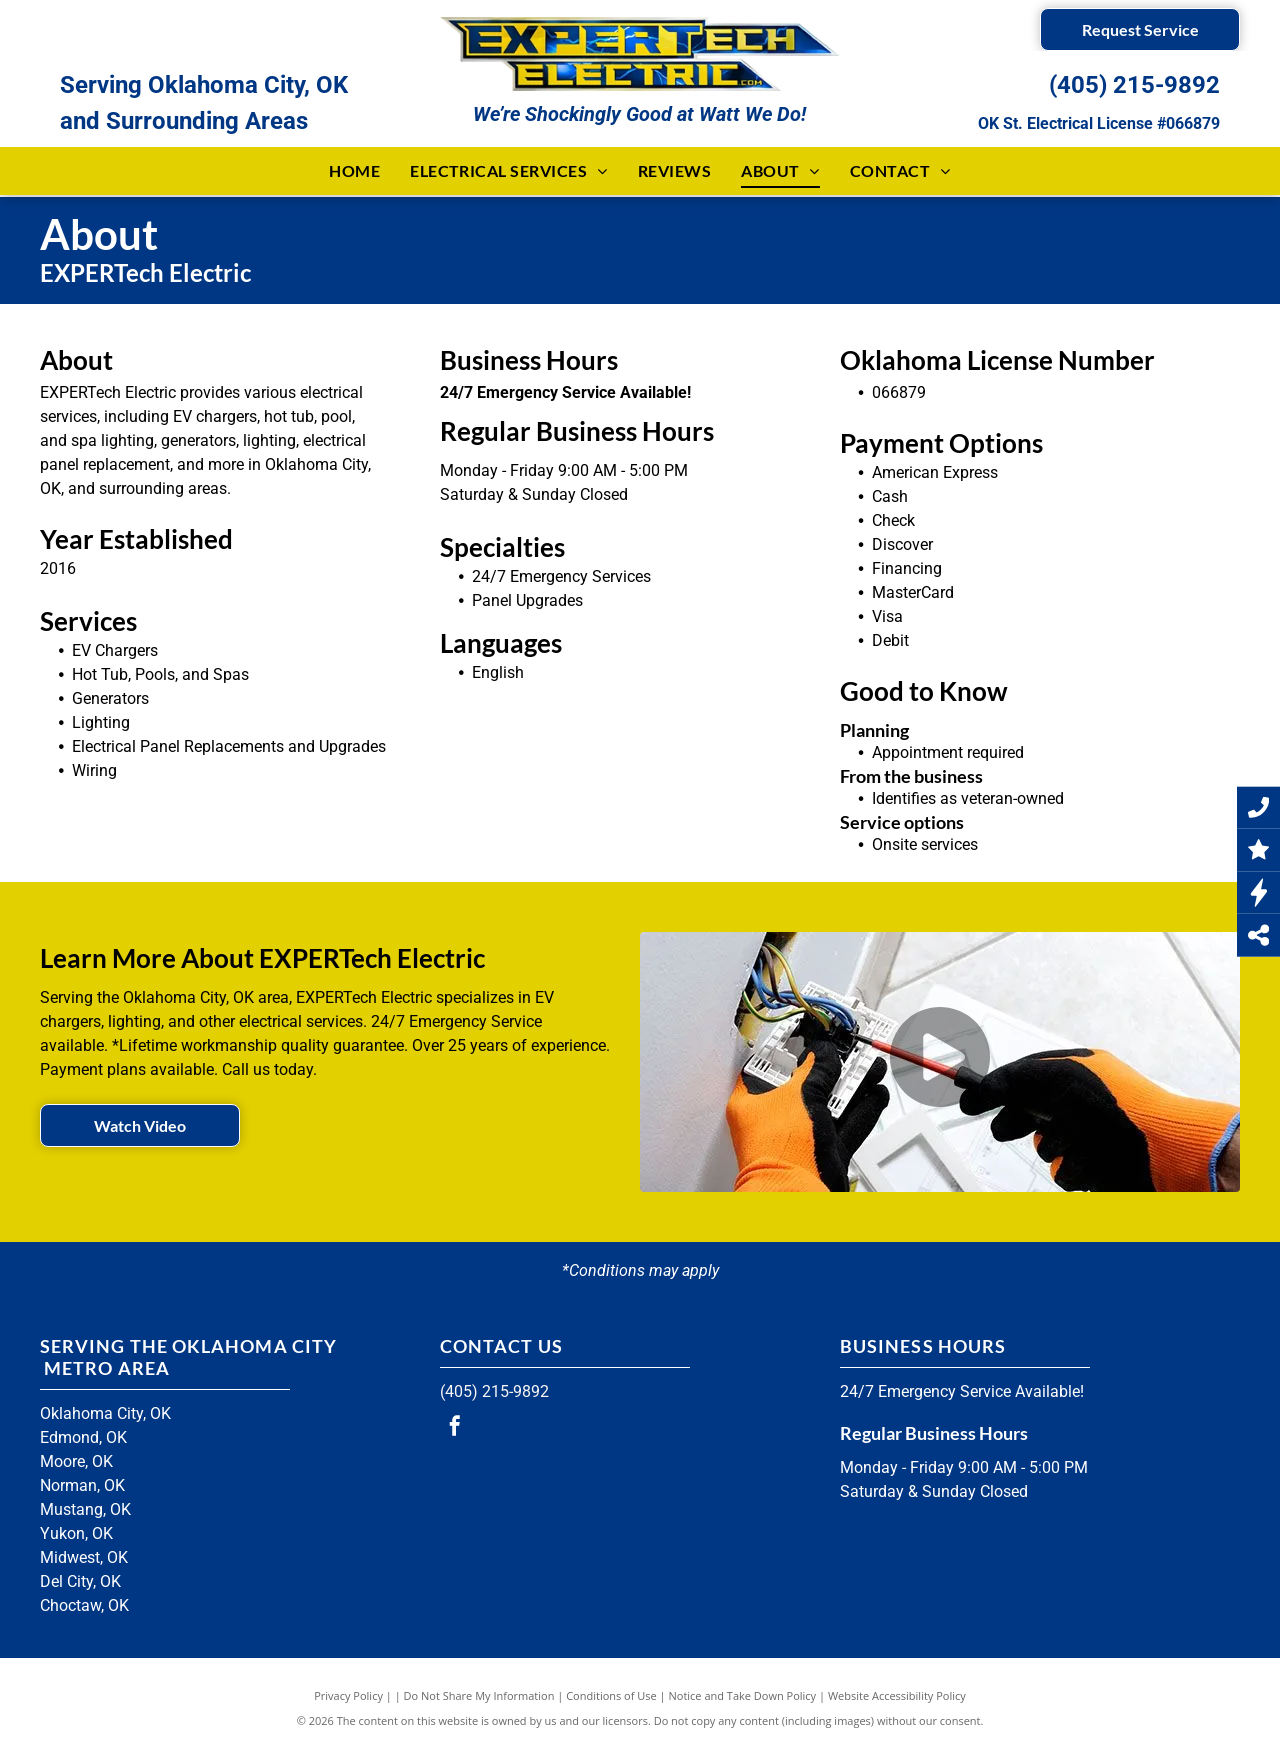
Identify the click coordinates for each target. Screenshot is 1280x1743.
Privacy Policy (348, 1695)
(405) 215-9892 (1134, 85)
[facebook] (455, 1428)
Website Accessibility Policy (897, 1695)
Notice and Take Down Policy (743, 1695)
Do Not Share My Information (479, 1695)
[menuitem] (354, 171)
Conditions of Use (611, 1695)
